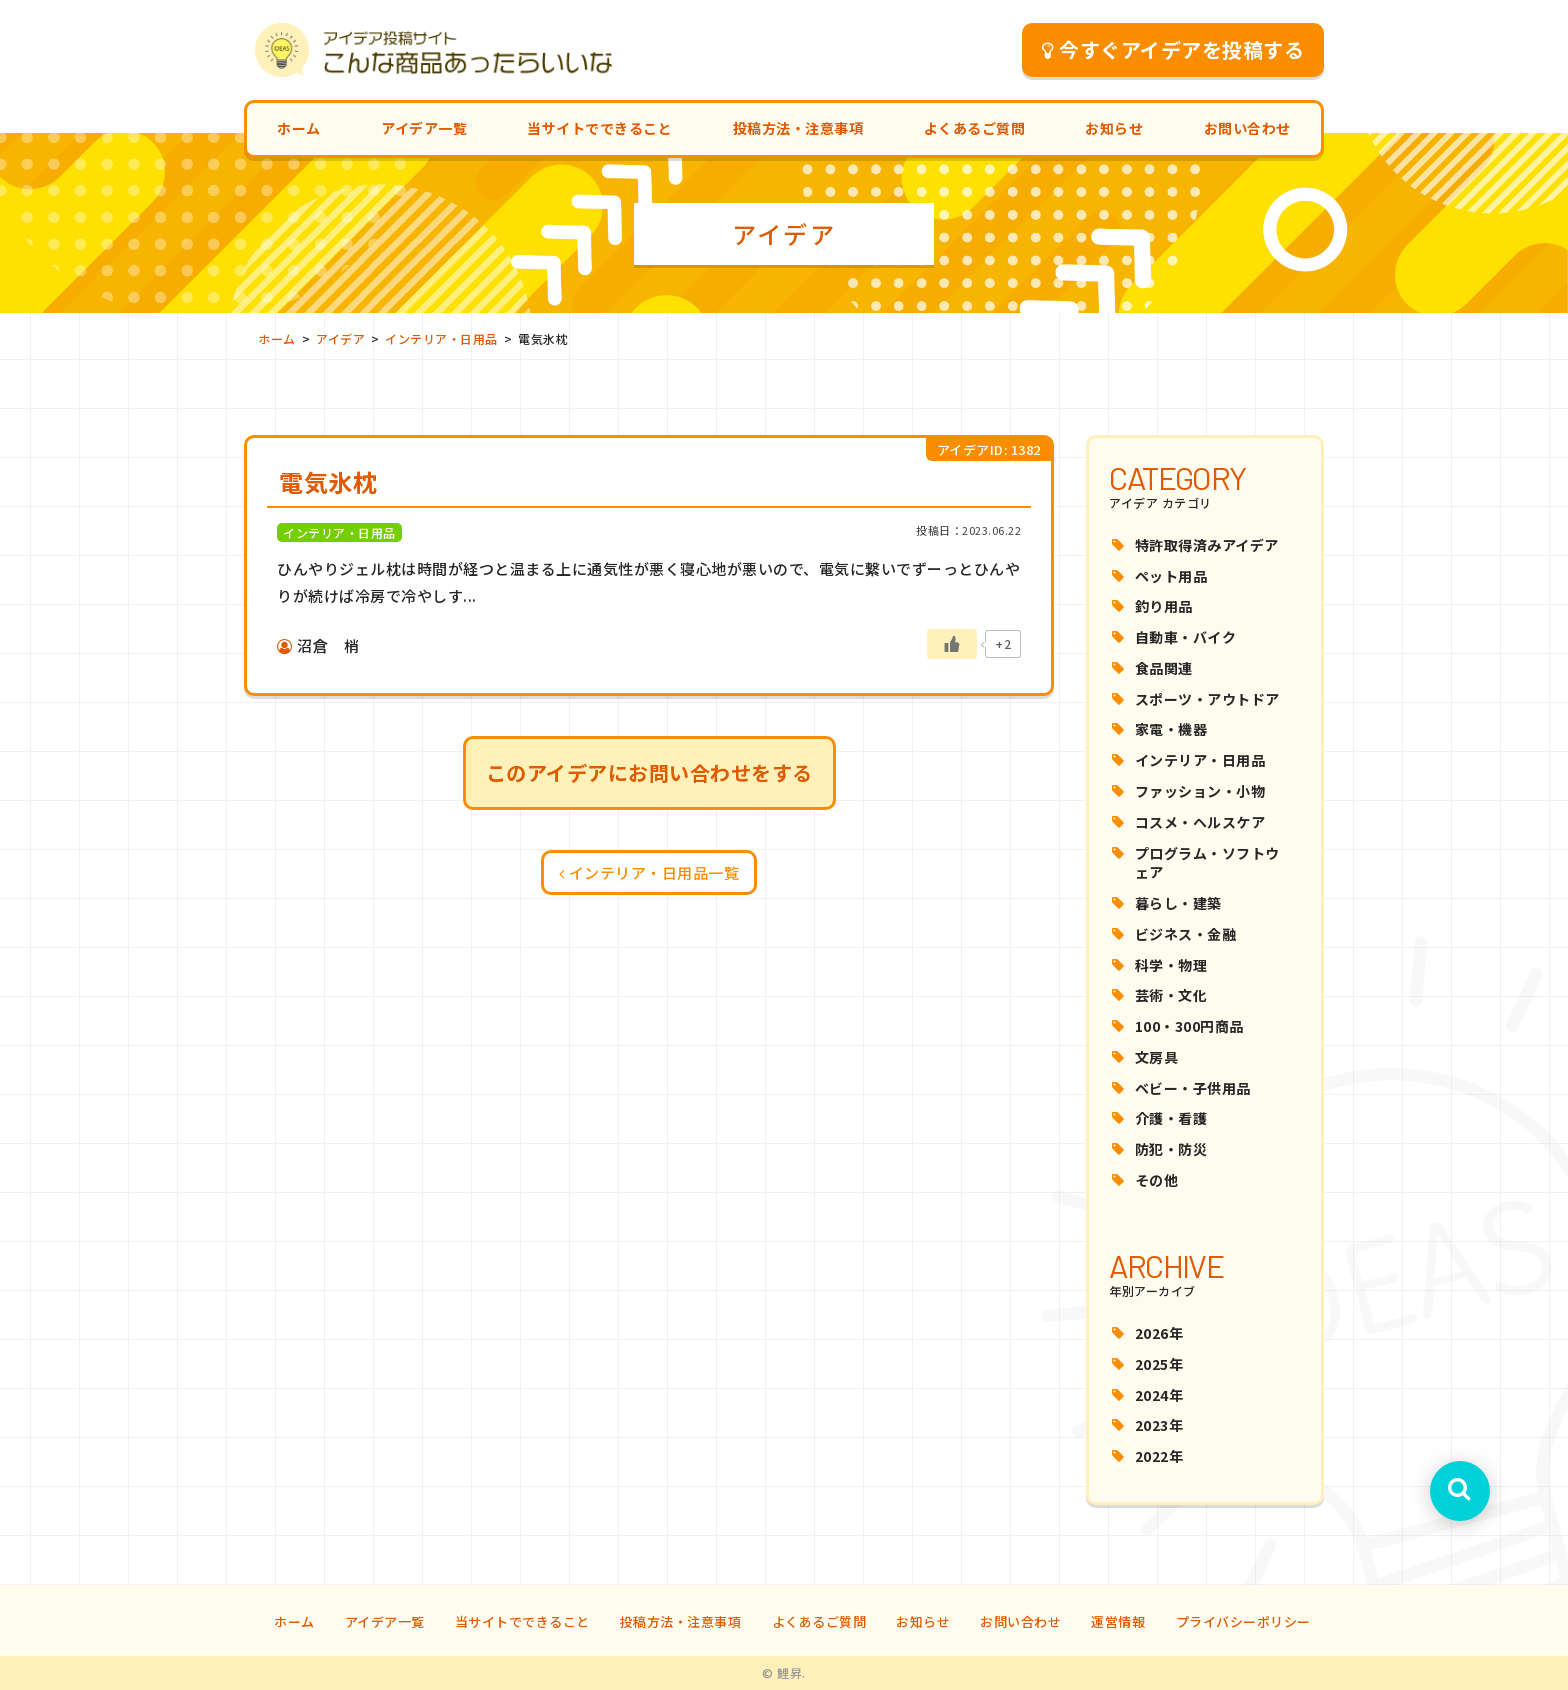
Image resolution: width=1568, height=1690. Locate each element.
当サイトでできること (599, 128)
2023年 (1159, 1425)
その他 (1157, 1180)
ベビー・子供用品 (1193, 1088)
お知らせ (1114, 128)
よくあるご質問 (975, 128)
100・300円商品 (1189, 1026)
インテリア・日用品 (1200, 760)
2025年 (1159, 1364)
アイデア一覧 (424, 128)
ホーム (299, 128)
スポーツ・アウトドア (1207, 699)
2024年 (1159, 1395)
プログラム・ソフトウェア (1207, 863)
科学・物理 (1171, 965)
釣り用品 (1164, 606)
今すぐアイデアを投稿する (1173, 49)
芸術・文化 (1171, 995)
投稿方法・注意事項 (798, 128)
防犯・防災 (1171, 1149)
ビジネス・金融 (1186, 934)
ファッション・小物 (1200, 791)
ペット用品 (1171, 576)
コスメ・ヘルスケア (1200, 822)
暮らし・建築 (1178, 903)
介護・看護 (1171, 1118)
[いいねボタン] (952, 644)
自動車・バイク (1186, 637)
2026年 (1159, 1333)
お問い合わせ (1247, 128)
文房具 (1157, 1057)
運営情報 (1118, 1621)
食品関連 (1164, 668)
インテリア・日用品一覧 (649, 872)
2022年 (1159, 1456)
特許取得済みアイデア (1207, 545)
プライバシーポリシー (1243, 1621)
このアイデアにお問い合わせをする (649, 772)
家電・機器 (1171, 729)
